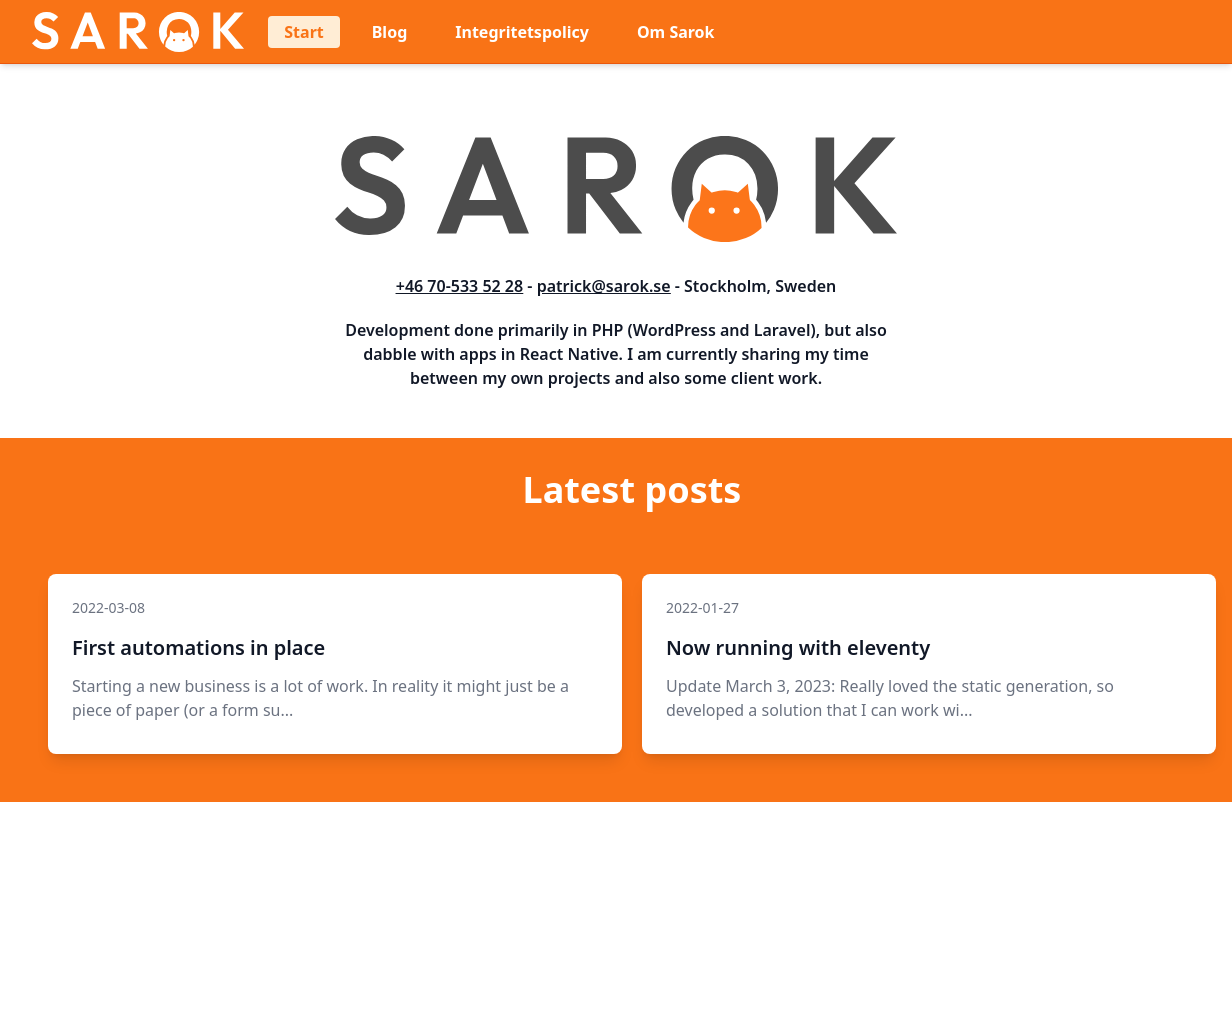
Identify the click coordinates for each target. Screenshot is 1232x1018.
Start (303, 32)
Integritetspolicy (522, 32)
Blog (390, 32)
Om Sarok (676, 32)
